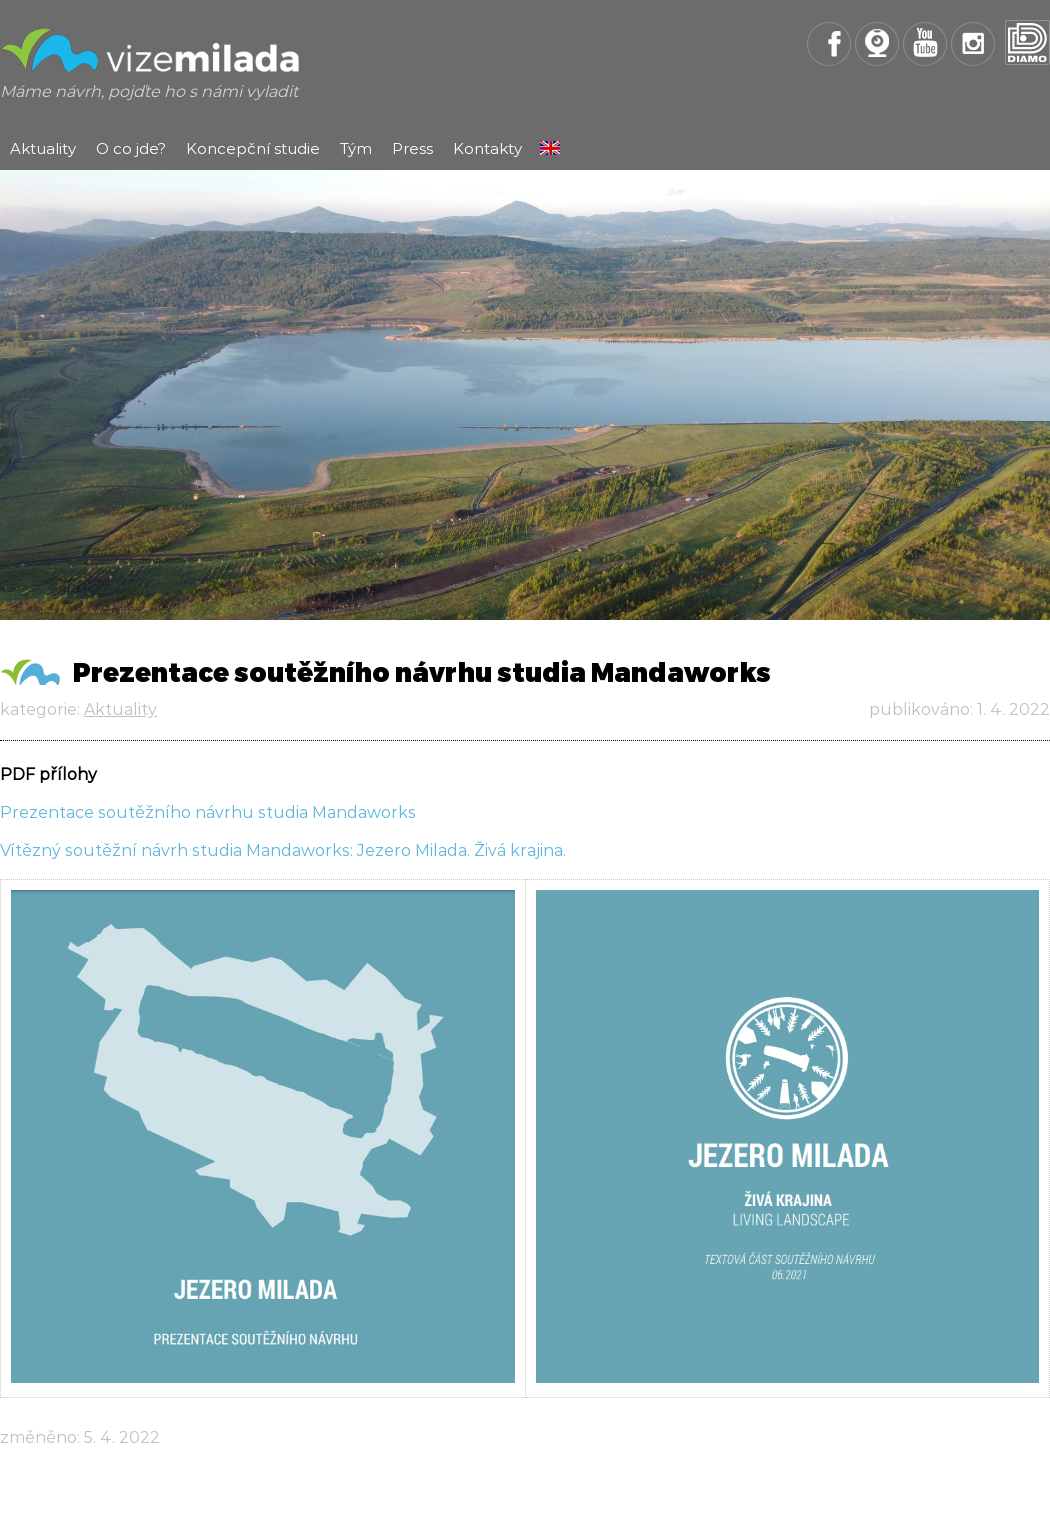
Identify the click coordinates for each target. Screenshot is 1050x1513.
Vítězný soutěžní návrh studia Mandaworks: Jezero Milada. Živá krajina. (283, 850)
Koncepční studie (253, 148)
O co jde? (131, 148)
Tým (356, 148)
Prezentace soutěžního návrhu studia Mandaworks (208, 812)
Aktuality (43, 148)
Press (412, 148)
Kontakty (487, 148)
